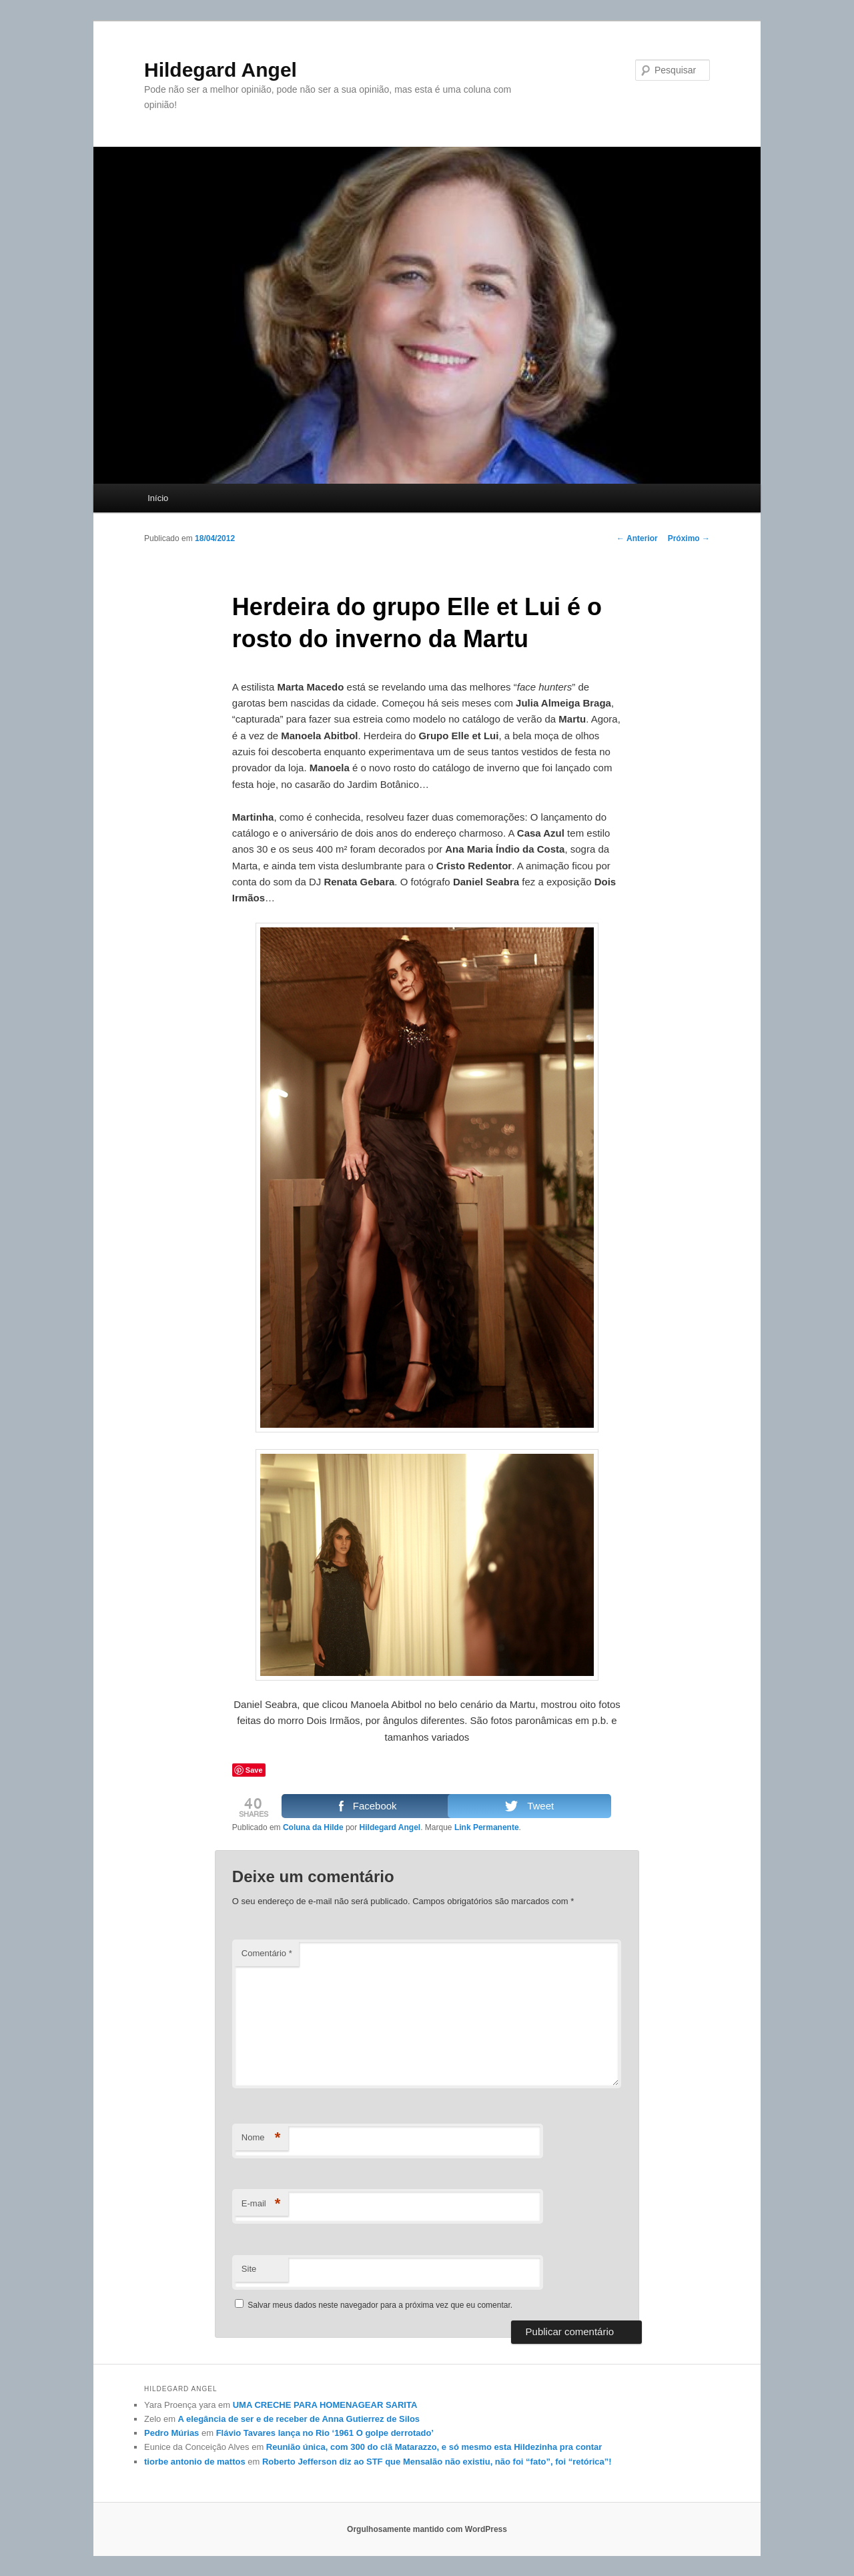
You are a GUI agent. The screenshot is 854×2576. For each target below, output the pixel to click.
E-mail (261, 2204)
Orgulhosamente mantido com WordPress (427, 2529)
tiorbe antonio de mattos (195, 2462)
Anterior (637, 538)
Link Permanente (486, 1827)
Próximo (689, 538)
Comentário (267, 1953)
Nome (261, 2138)
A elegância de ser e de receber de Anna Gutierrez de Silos (299, 2419)
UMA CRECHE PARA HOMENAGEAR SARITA (325, 2405)
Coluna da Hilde (313, 1827)
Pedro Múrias (171, 2433)
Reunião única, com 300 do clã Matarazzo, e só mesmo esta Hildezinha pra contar (434, 2447)
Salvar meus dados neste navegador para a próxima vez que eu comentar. (380, 2305)
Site (249, 2269)
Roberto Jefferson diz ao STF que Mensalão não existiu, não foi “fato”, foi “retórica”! (437, 2462)
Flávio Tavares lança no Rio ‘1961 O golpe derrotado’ (325, 2433)
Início (157, 498)
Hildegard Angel (220, 70)
